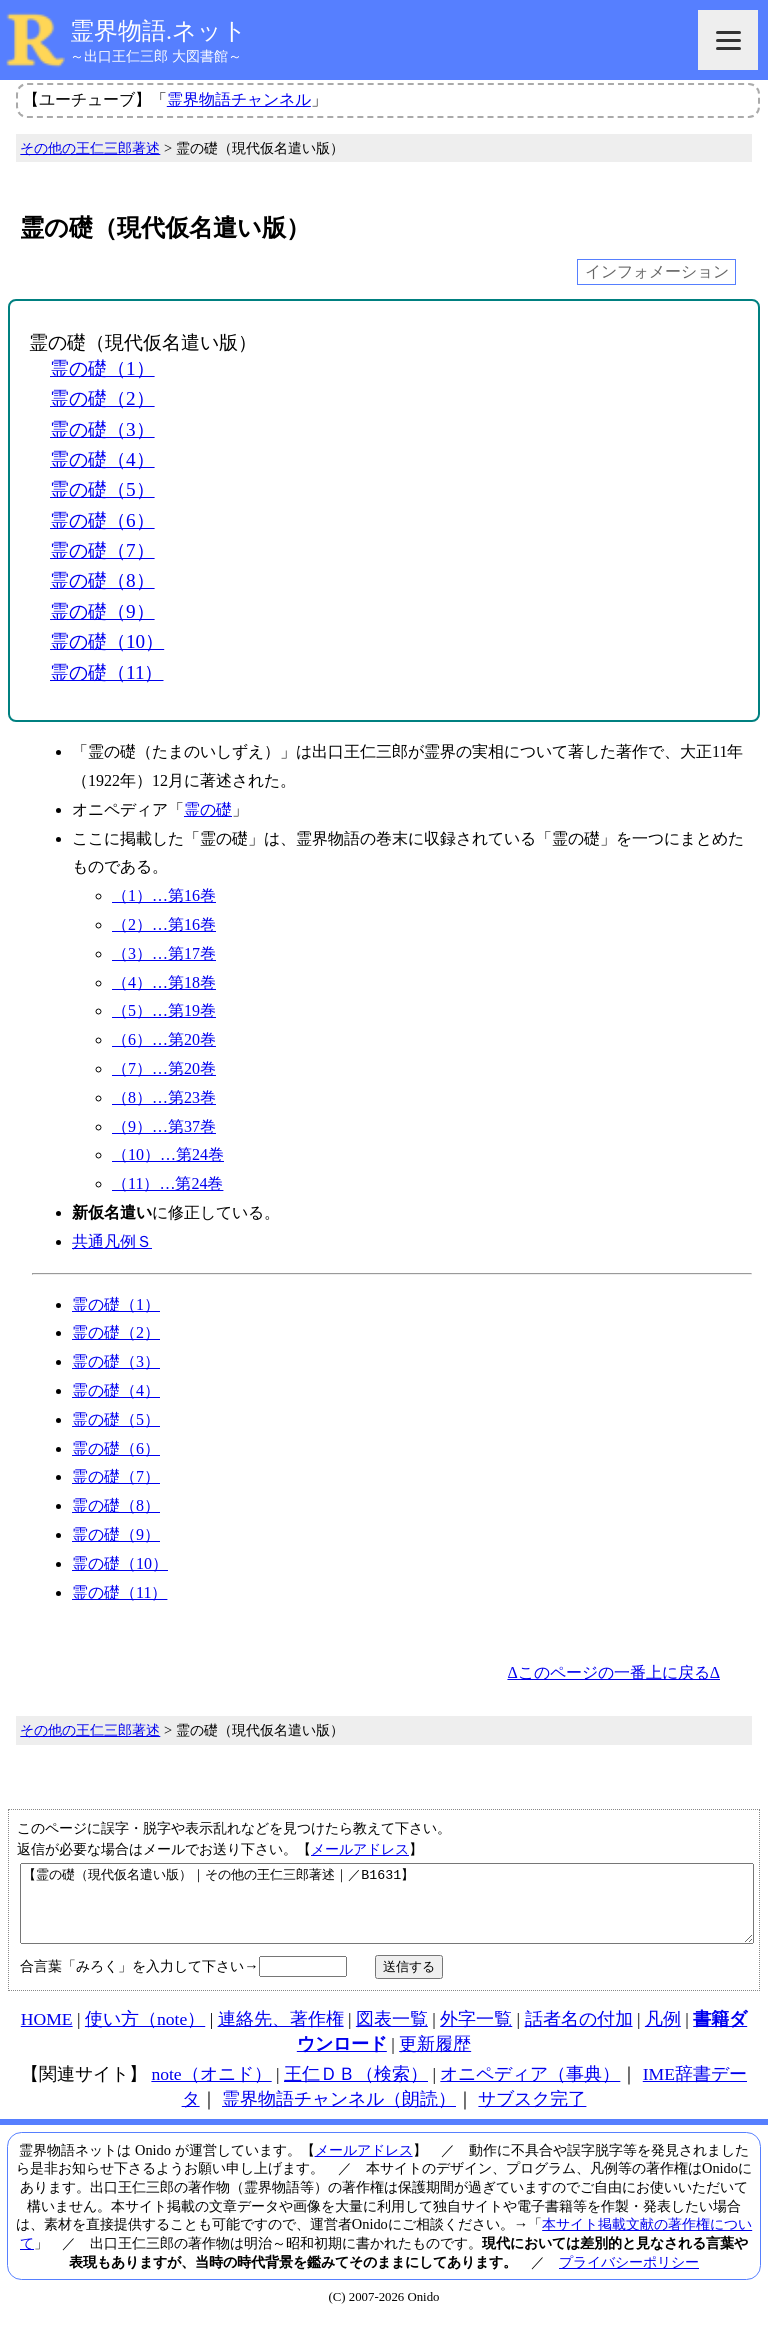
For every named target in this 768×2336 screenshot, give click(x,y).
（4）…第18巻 (164, 982)
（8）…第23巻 (164, 1097)
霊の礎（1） (102, 368)
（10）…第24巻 (168, 1154)
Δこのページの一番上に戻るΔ (613, 1672)
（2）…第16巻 (164, 924)
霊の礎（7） (102, 550)
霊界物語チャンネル (239, 99)
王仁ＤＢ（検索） (356, 2089)
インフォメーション (657, 271)
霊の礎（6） (102, 520)
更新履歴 (435, 2059)
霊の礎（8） (102, 580)
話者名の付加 (579, 2034)
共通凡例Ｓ (112, 1241)
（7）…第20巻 (164, 1068)
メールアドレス (360, 1849)
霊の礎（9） (102, 611)
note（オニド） (211, 2089)
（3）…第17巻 (164, 953)
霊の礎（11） (106, 672)
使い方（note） (145, 2034)
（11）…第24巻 (167, 1183)
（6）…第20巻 (164, 1039)
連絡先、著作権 (281, 2034)
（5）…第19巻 (164, 1010)
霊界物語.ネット (158, 31)
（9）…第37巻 (164, 1126)
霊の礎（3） (102, 429)
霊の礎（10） (107, 641)
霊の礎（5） (102, 489)
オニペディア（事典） (530, 2089)
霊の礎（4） (102, 459)
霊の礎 (208, 809)
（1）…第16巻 (164, 895)
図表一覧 (392, 2034)
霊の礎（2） (102, 398)
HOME (47, 2034)
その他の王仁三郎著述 (90, 148)
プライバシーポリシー (629, 2277)
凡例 (663, 2034)
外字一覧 (476, 2034)
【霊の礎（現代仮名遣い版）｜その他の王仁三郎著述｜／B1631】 (387, 1911)
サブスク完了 (532, 2114)
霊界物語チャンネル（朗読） (339, 2114)
